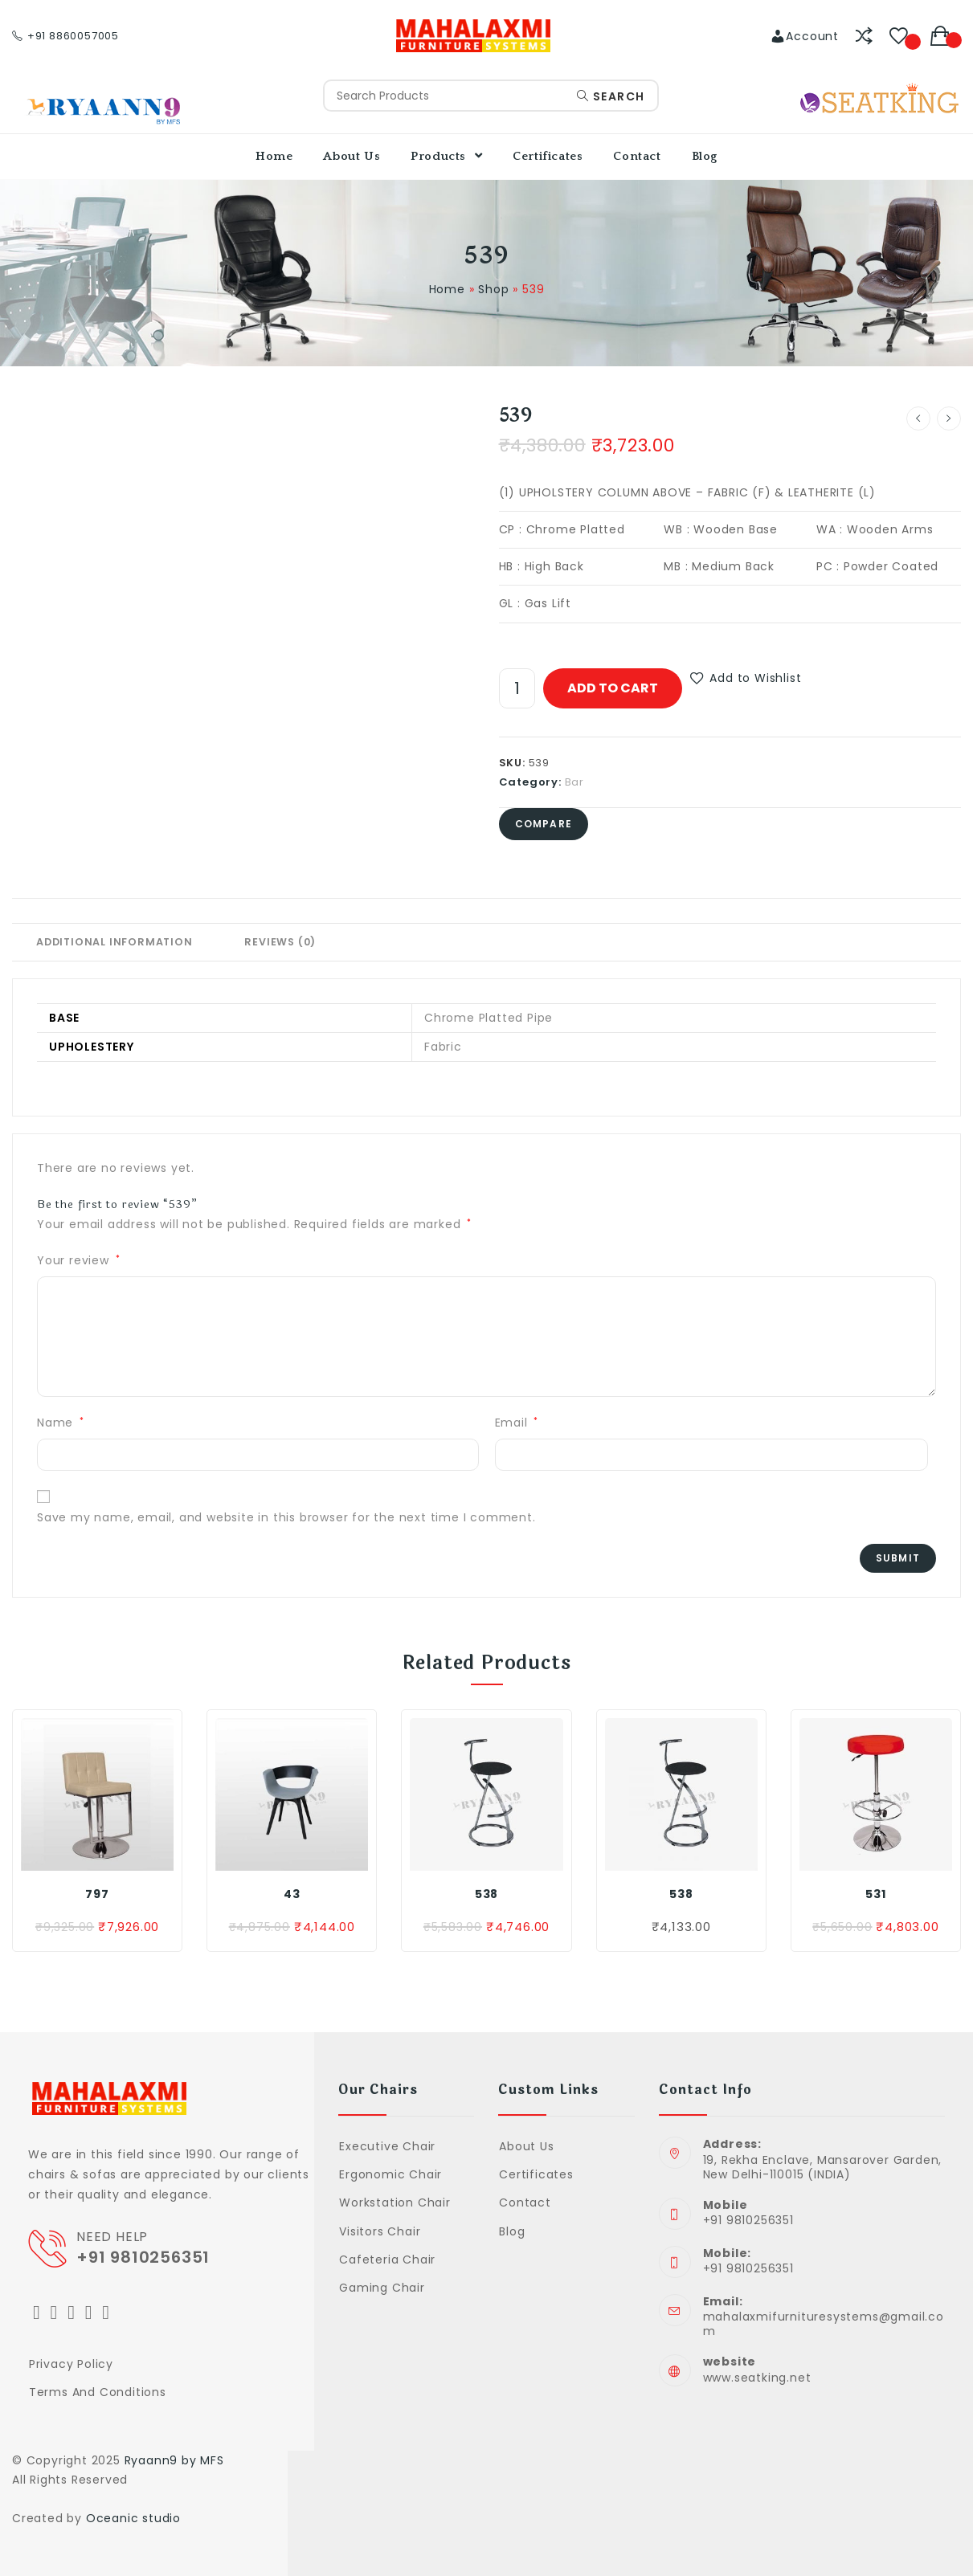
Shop (493, 289)
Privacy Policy (71, 2364)
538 (486, 1894)
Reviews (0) (280, 942)
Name (60, 1423)
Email (517, 1423)
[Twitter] (37, 2312)
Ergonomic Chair (390, 2174)
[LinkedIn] (89, 2312)
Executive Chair (387, 2146)
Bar (574, 782)
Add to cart (612, 688)
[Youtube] (106, 2312)
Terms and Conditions (97, 2392)
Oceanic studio (133, 2518)
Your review (78, 1260)
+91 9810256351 (147, 2256)
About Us (526, 2146)
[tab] (114, 942)
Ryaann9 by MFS (174, 2460)
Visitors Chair (379, 2231)
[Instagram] (71, 2312)
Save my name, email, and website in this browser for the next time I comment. (286, 1517)
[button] (746, 678)
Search (610, 96)
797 (96, 1894)
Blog (512, 2231)
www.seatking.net (757, 2378)
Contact (525, 2202)
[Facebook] (55, 2312)
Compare (543, 824)
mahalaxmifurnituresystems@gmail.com (823, 2324)
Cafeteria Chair (387, 2259)
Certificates (536, 2174)
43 (292, 1894)
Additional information (114, 942)
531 (875, 1894)
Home (447, 289)
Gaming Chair (382, 2288)
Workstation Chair (395, 2202)
